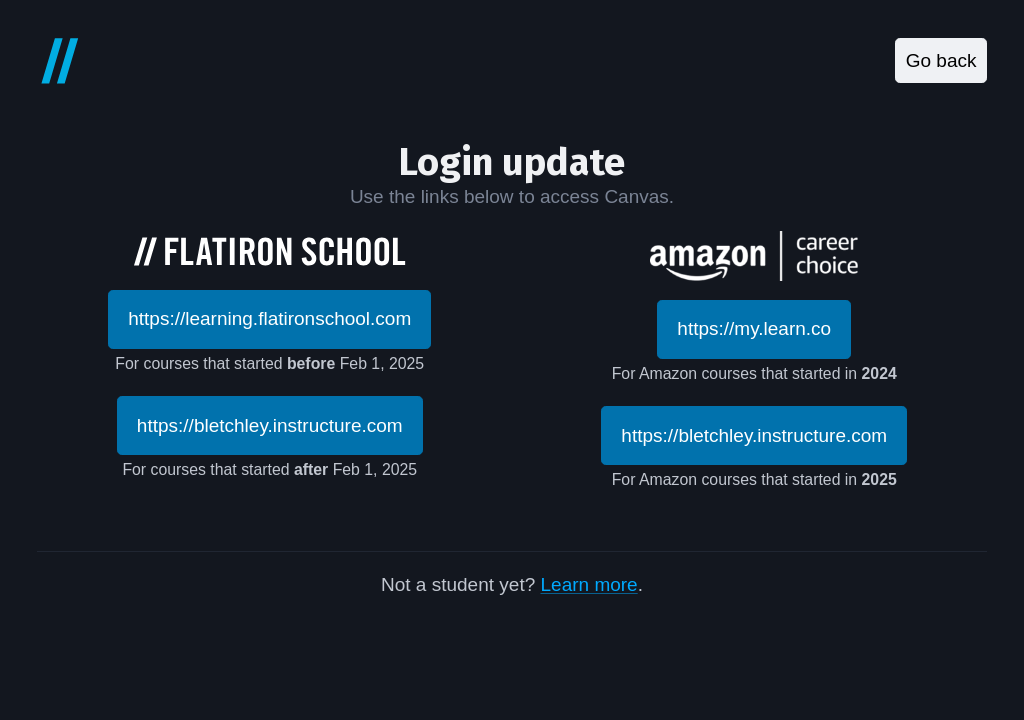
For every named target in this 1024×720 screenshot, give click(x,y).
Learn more (589, 584)
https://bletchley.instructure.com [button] (270, 425)
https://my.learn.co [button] (754, 328)
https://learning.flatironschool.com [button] (269, 318)
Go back (941, 60)
